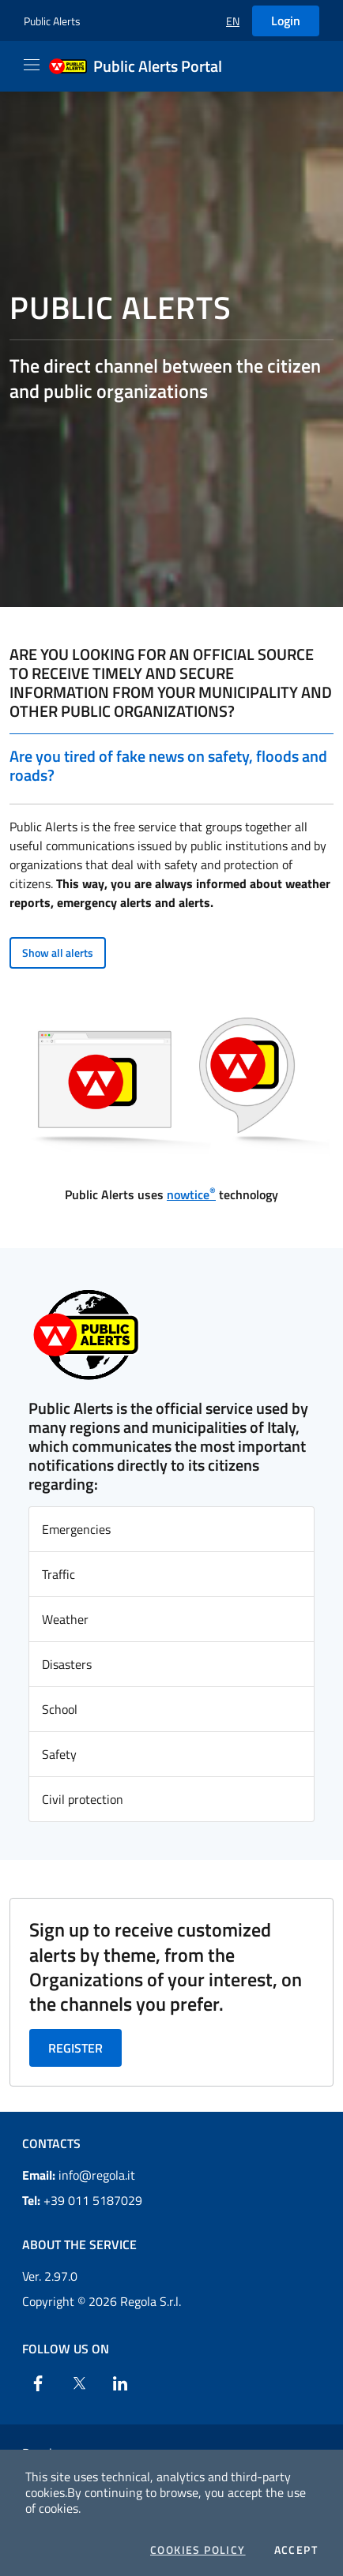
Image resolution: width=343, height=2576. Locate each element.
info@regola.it (78, 2174)
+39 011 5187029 (82, 2200)
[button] (232, 21)
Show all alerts (57, 952)
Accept (296, 2549)
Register (75, 2047)
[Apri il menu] (31, 64)
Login (285, 20)
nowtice (191, 1194)
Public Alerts (52, 21)
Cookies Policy (198, 2549)
